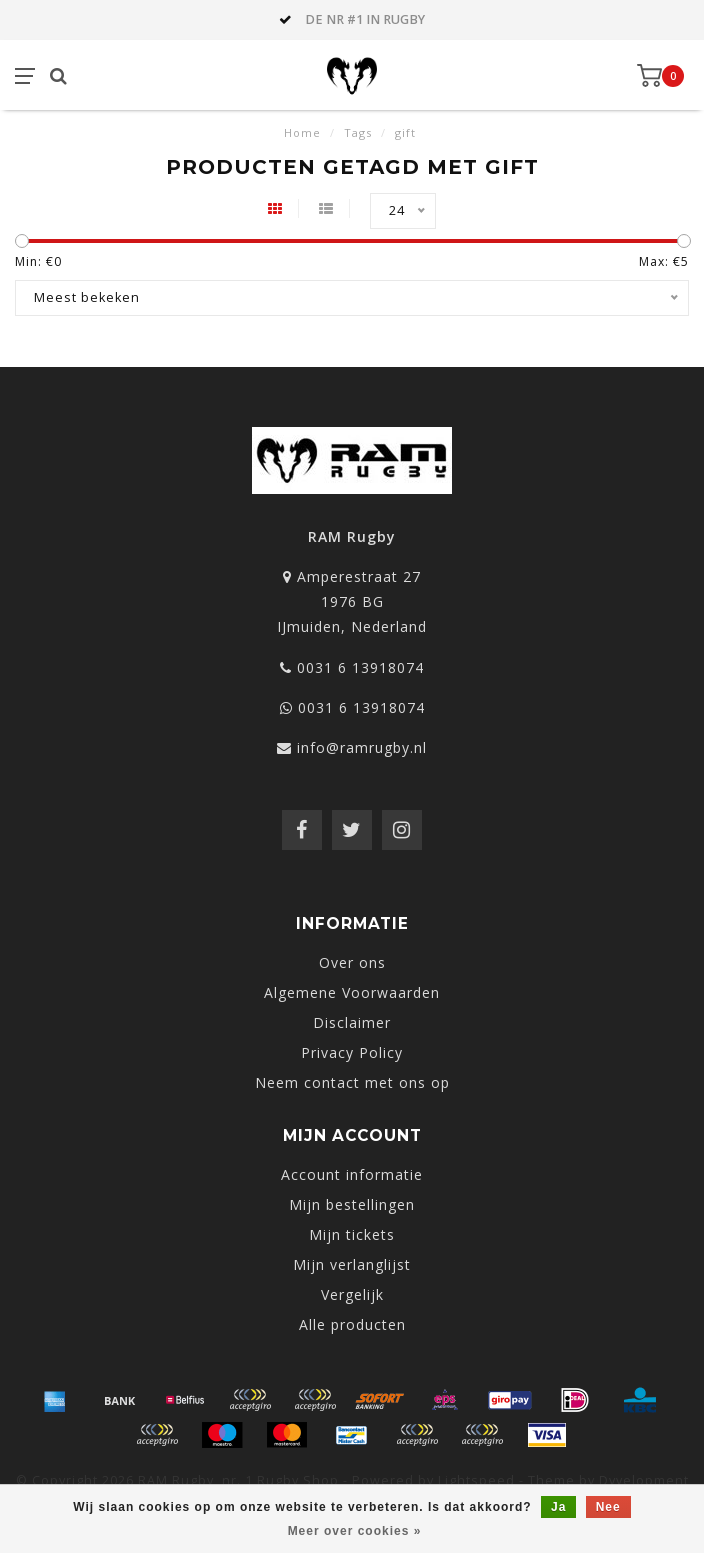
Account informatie (352, 1174)
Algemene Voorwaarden (352, 992)
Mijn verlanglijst (352, 1264)
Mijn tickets (352, 1234)
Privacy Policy (352, 1052)
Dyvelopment (644, 1480)
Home (302, 132)
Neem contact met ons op (352, 1082)
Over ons (352, 962)
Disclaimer (352, 1022)
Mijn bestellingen (352, 1204)
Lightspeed (476, 1480)
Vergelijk (352, 1294)
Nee (608, 1507)
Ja (558, 1507)
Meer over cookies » (355, 1531)
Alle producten (352, 1324)
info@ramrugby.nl (362, 747)
